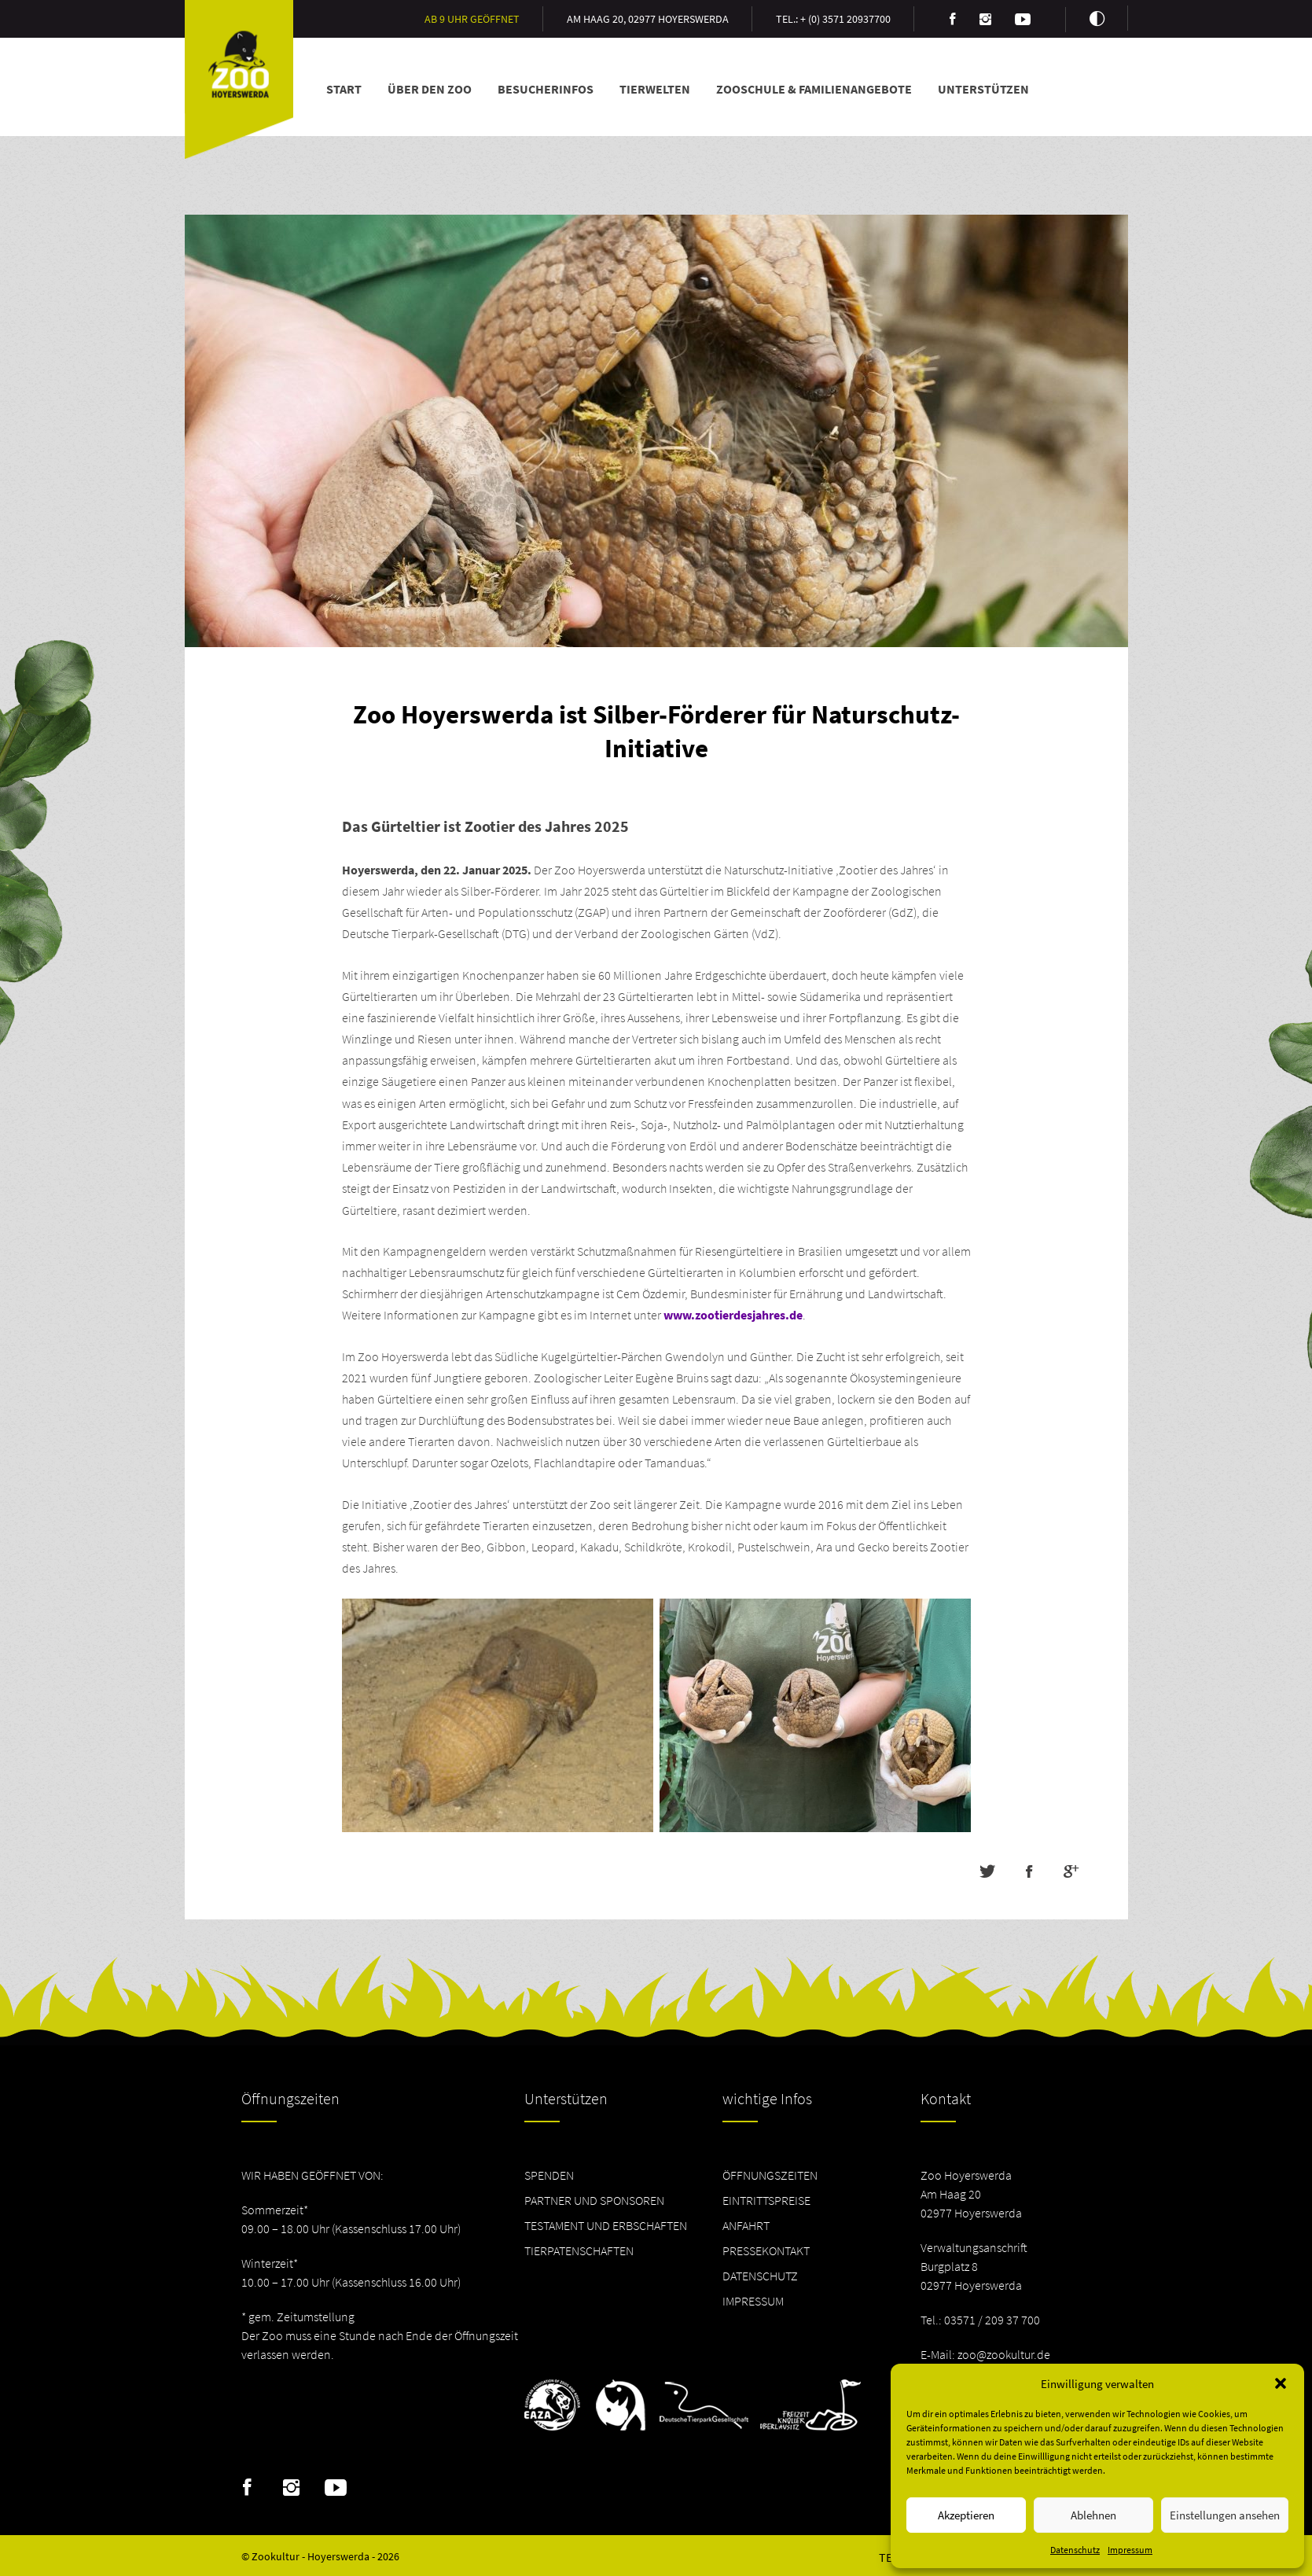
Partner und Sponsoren (594, 2200)
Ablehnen (1093, 2515)
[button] (1280, 2383)
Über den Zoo (430, 89)
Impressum (1130, 2550)
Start (344, 89)
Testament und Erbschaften (605, 2225)
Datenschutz (1075, 2550)
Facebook (247, 2488)
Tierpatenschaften (579, 2250)
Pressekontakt (766, 2250)
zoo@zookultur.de (1003, 2354)
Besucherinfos (546, 89)
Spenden (549, 2175)
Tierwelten (654, 89)
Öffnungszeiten (770, 2175)
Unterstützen (983, 89)
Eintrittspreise (766, 2200)
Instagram (291, 2488)
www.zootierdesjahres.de (733, 1315)
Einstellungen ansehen (1225, 2515)
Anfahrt (746, 2225)
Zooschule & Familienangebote (814, 89)
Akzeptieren (966, 2515)
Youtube (336, 2488)
